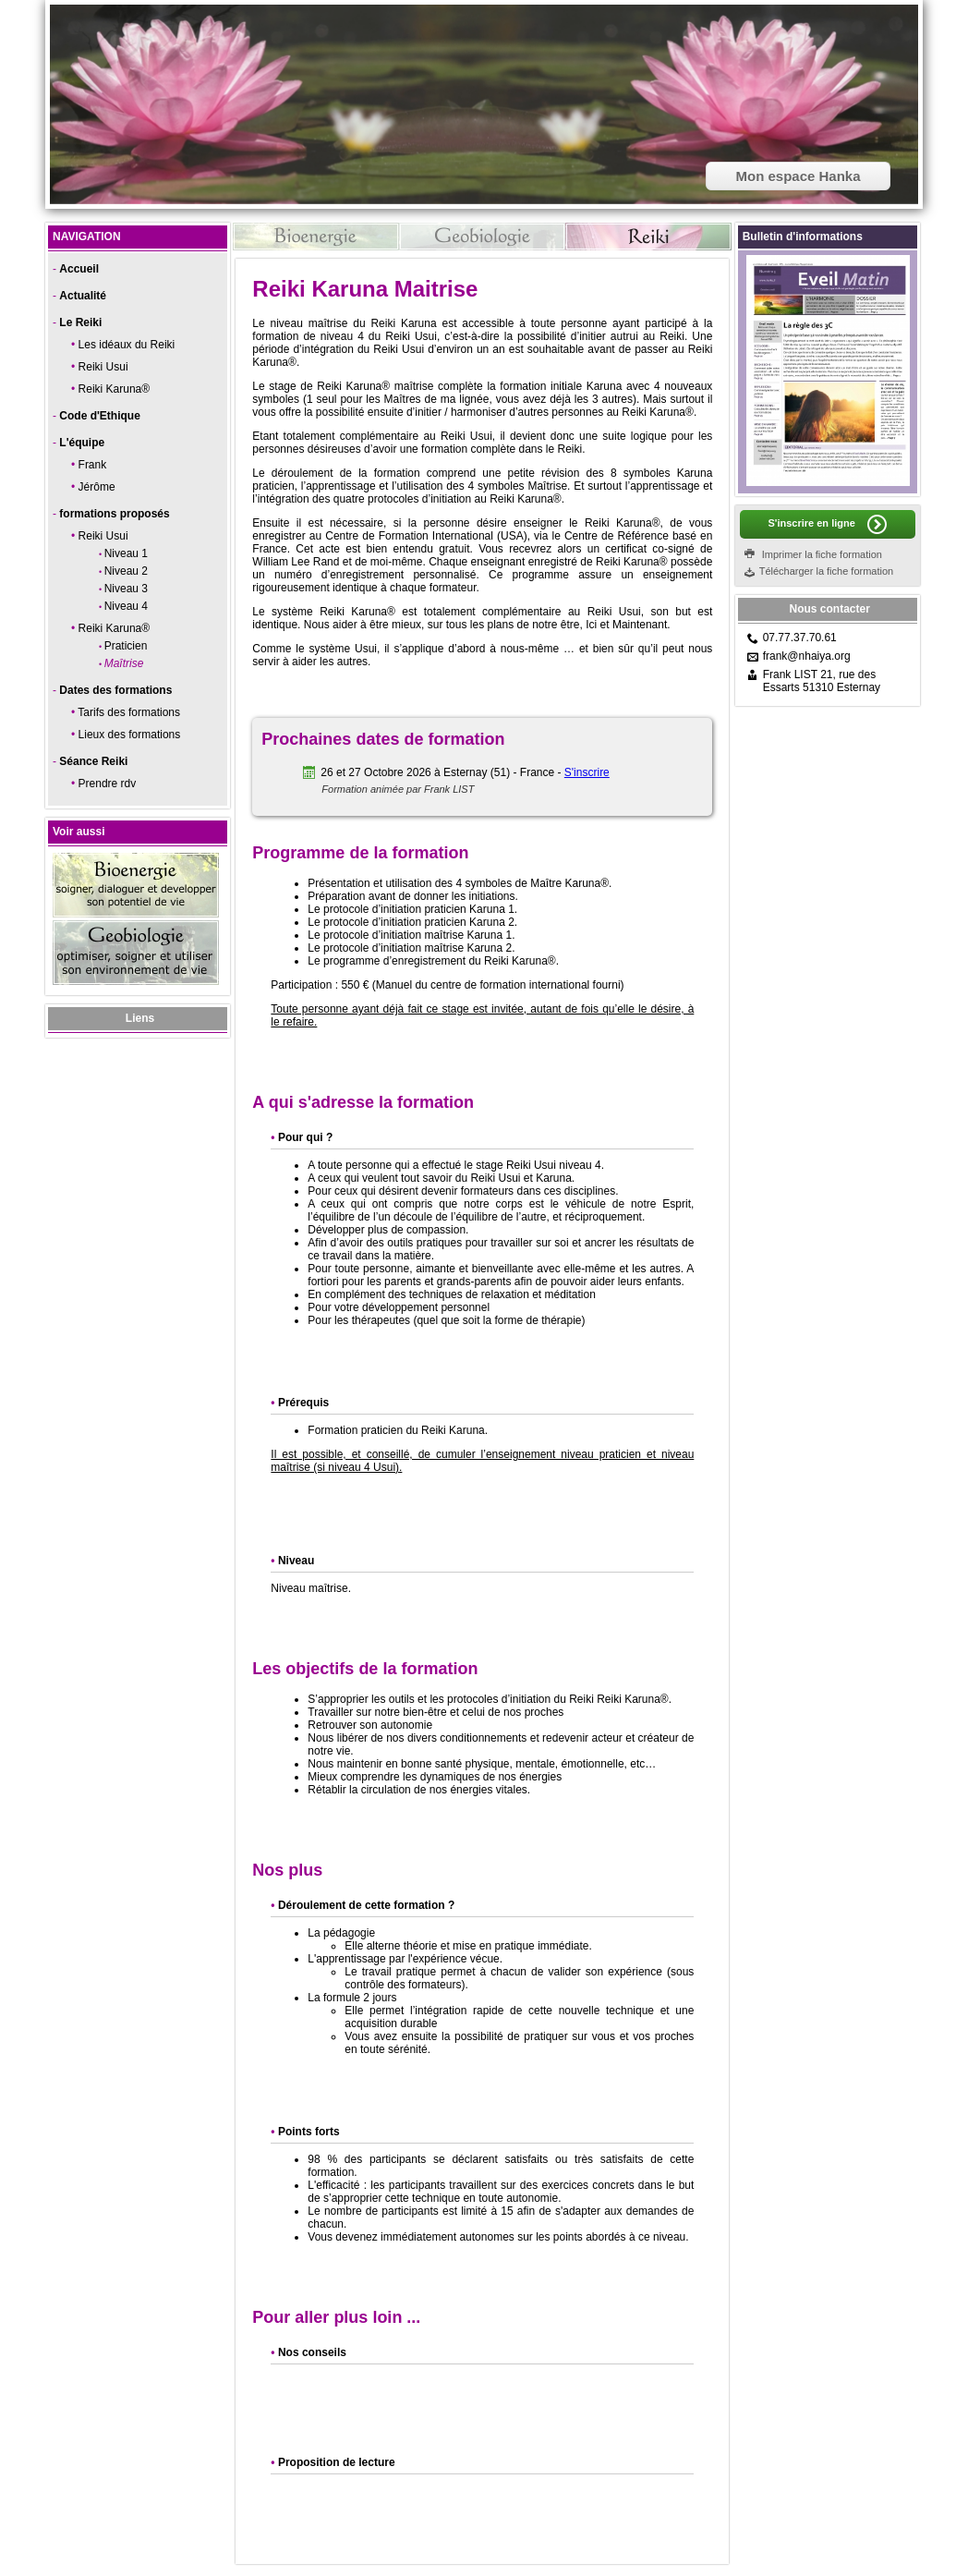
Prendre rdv (108, 783)
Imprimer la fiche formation (822, 554)
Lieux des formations (130, 734)
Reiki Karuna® (115, 389)
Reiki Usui (103, 366)
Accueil (79, 268)
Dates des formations (115, 690)
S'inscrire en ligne (811, 523)
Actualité (82, 295)
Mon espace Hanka (797, 176)
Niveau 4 (126, 606)
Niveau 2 (126, 571)
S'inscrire (587, 772)
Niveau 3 (126, 588)
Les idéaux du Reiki (127, 344)
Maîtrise (124, 663)
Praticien (126, 645)
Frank (93, 464)
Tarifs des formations (129, 712)
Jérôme (97, 486)
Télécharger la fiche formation (826, 571)
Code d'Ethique (99, 415)
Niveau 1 (126, 553)
